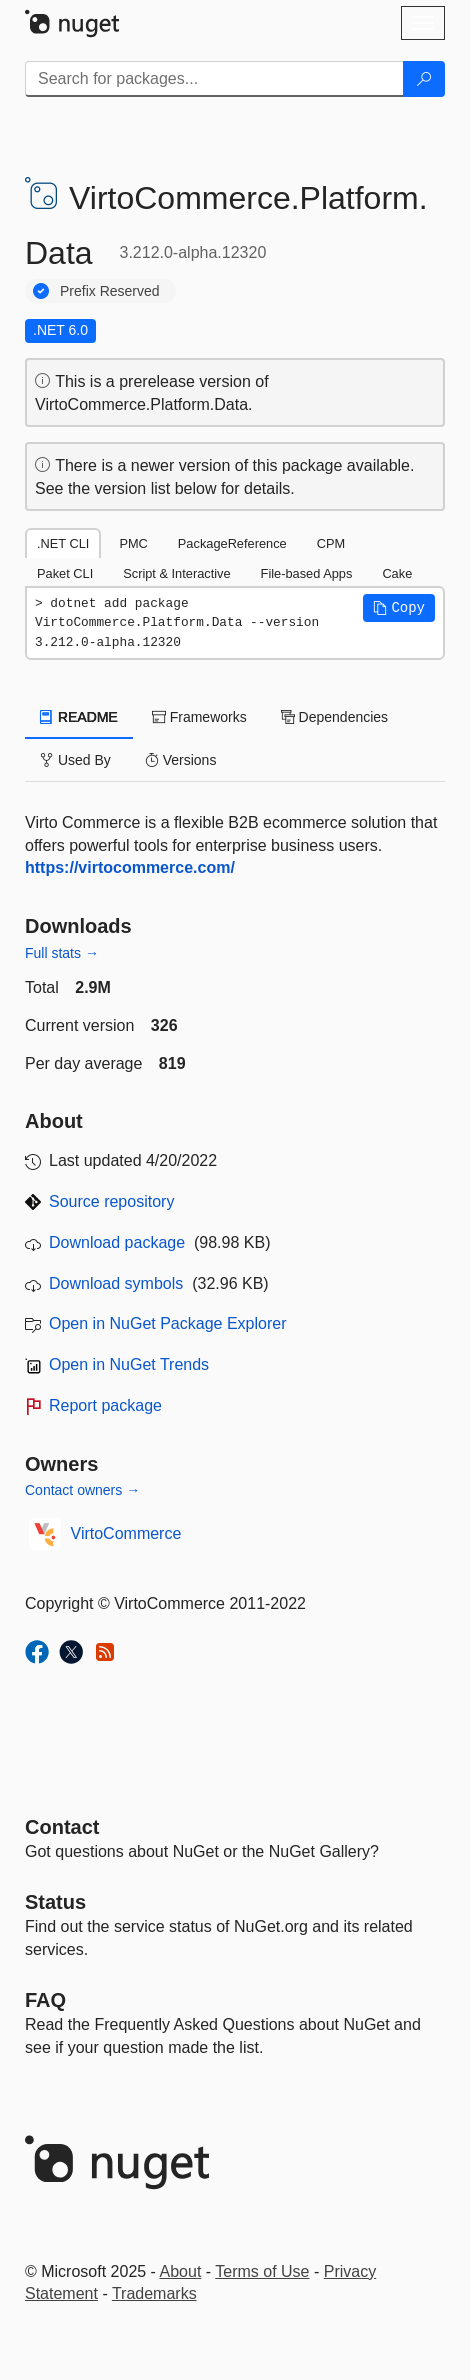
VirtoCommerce (126, 1533)
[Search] (424, 79)
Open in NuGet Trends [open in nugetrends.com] (129, 1364)
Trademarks (154, 2293)
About (181, 2271)
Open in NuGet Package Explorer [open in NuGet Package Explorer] (167, 1323)
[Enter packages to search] (214, 79)
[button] (399, 608)
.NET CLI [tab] (63, 543)
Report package (105, 1405)
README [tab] (79, 717)
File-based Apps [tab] (307, 573)
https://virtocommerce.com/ (130, 867)
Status (55, 1902)
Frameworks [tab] (199, 717)
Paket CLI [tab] (65, 573)
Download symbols (116, 1283)
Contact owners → (82, 1490)
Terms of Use (262, 2271)
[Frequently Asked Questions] (45, 2000)
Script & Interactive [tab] (176, 573)
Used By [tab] (75, 760)
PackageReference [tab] (232, 543)
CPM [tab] (331, 543)
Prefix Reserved (110, 291)
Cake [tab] (397, 573)
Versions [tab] (181, 760)
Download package (117, 1242)
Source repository (111, 1201)
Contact (62, 1827)
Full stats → (62, 953)
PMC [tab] (133, 543)
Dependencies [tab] (334, 717)
